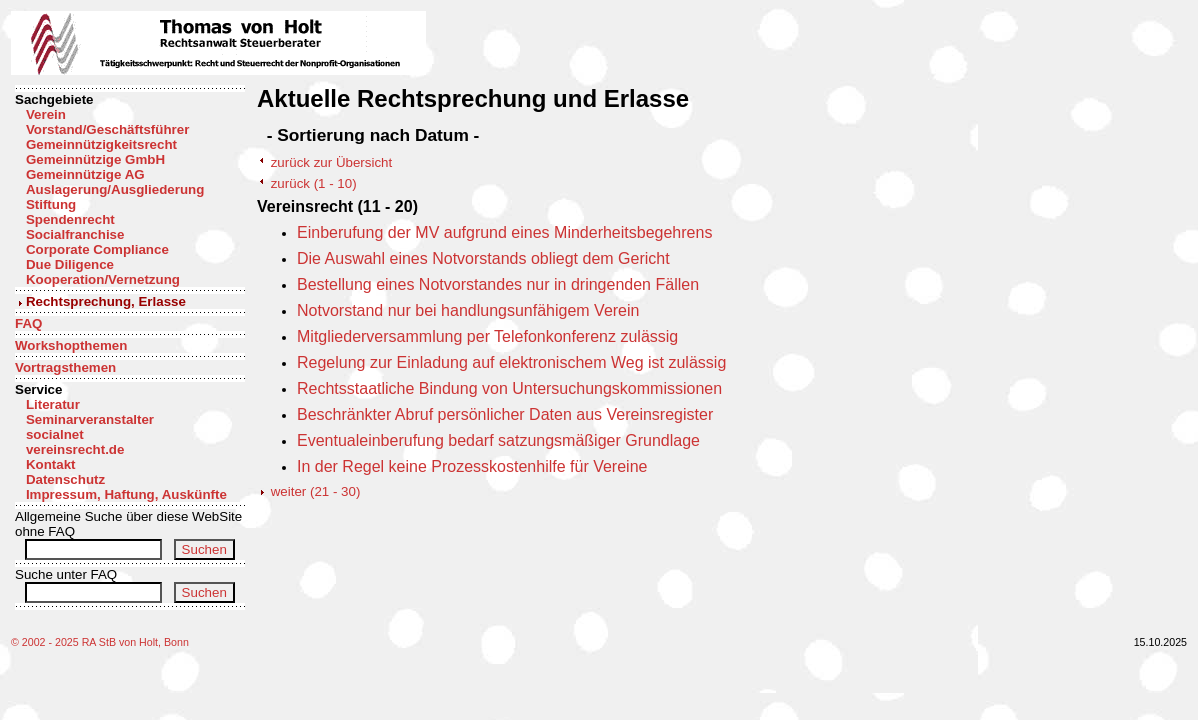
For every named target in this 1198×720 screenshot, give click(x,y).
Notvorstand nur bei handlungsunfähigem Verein (468, 310)
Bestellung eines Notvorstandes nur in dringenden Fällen (498, 284)
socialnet (55, 434)
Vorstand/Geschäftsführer (107, 129)
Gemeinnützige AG (85, 174)
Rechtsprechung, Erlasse (106, 301)
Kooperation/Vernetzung (103, 279)
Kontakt (51, 464)
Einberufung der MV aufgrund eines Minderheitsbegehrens (504, 232)
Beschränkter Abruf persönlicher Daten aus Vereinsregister (505, 414)
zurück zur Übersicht (331, 162)
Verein (46, 114)
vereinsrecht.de (75, 449)
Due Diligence (70, 264)
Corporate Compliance (97, 249)
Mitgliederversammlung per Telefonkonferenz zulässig (487, 336)
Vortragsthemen (65, 367)
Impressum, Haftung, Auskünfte (126, 494)
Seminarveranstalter (90, 419)
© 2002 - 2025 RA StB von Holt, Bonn (100, 642)
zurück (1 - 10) (314, 183)
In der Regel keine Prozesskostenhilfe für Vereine (472, 466)
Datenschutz (65, 479)
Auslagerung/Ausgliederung (115, 189)
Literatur (53, 404)
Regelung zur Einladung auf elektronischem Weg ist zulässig (511, 362)
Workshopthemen (71, 345)
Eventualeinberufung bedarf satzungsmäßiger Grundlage (498, 440)
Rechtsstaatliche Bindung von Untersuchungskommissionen (509, 388)
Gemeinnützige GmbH (95, 159)
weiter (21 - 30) (316, 491)
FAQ (28, 323)
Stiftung (51, 204)
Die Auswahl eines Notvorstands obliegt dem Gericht (483, 258)
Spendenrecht (70, 219)
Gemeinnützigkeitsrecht (101, 144)
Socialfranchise (75, 234)
